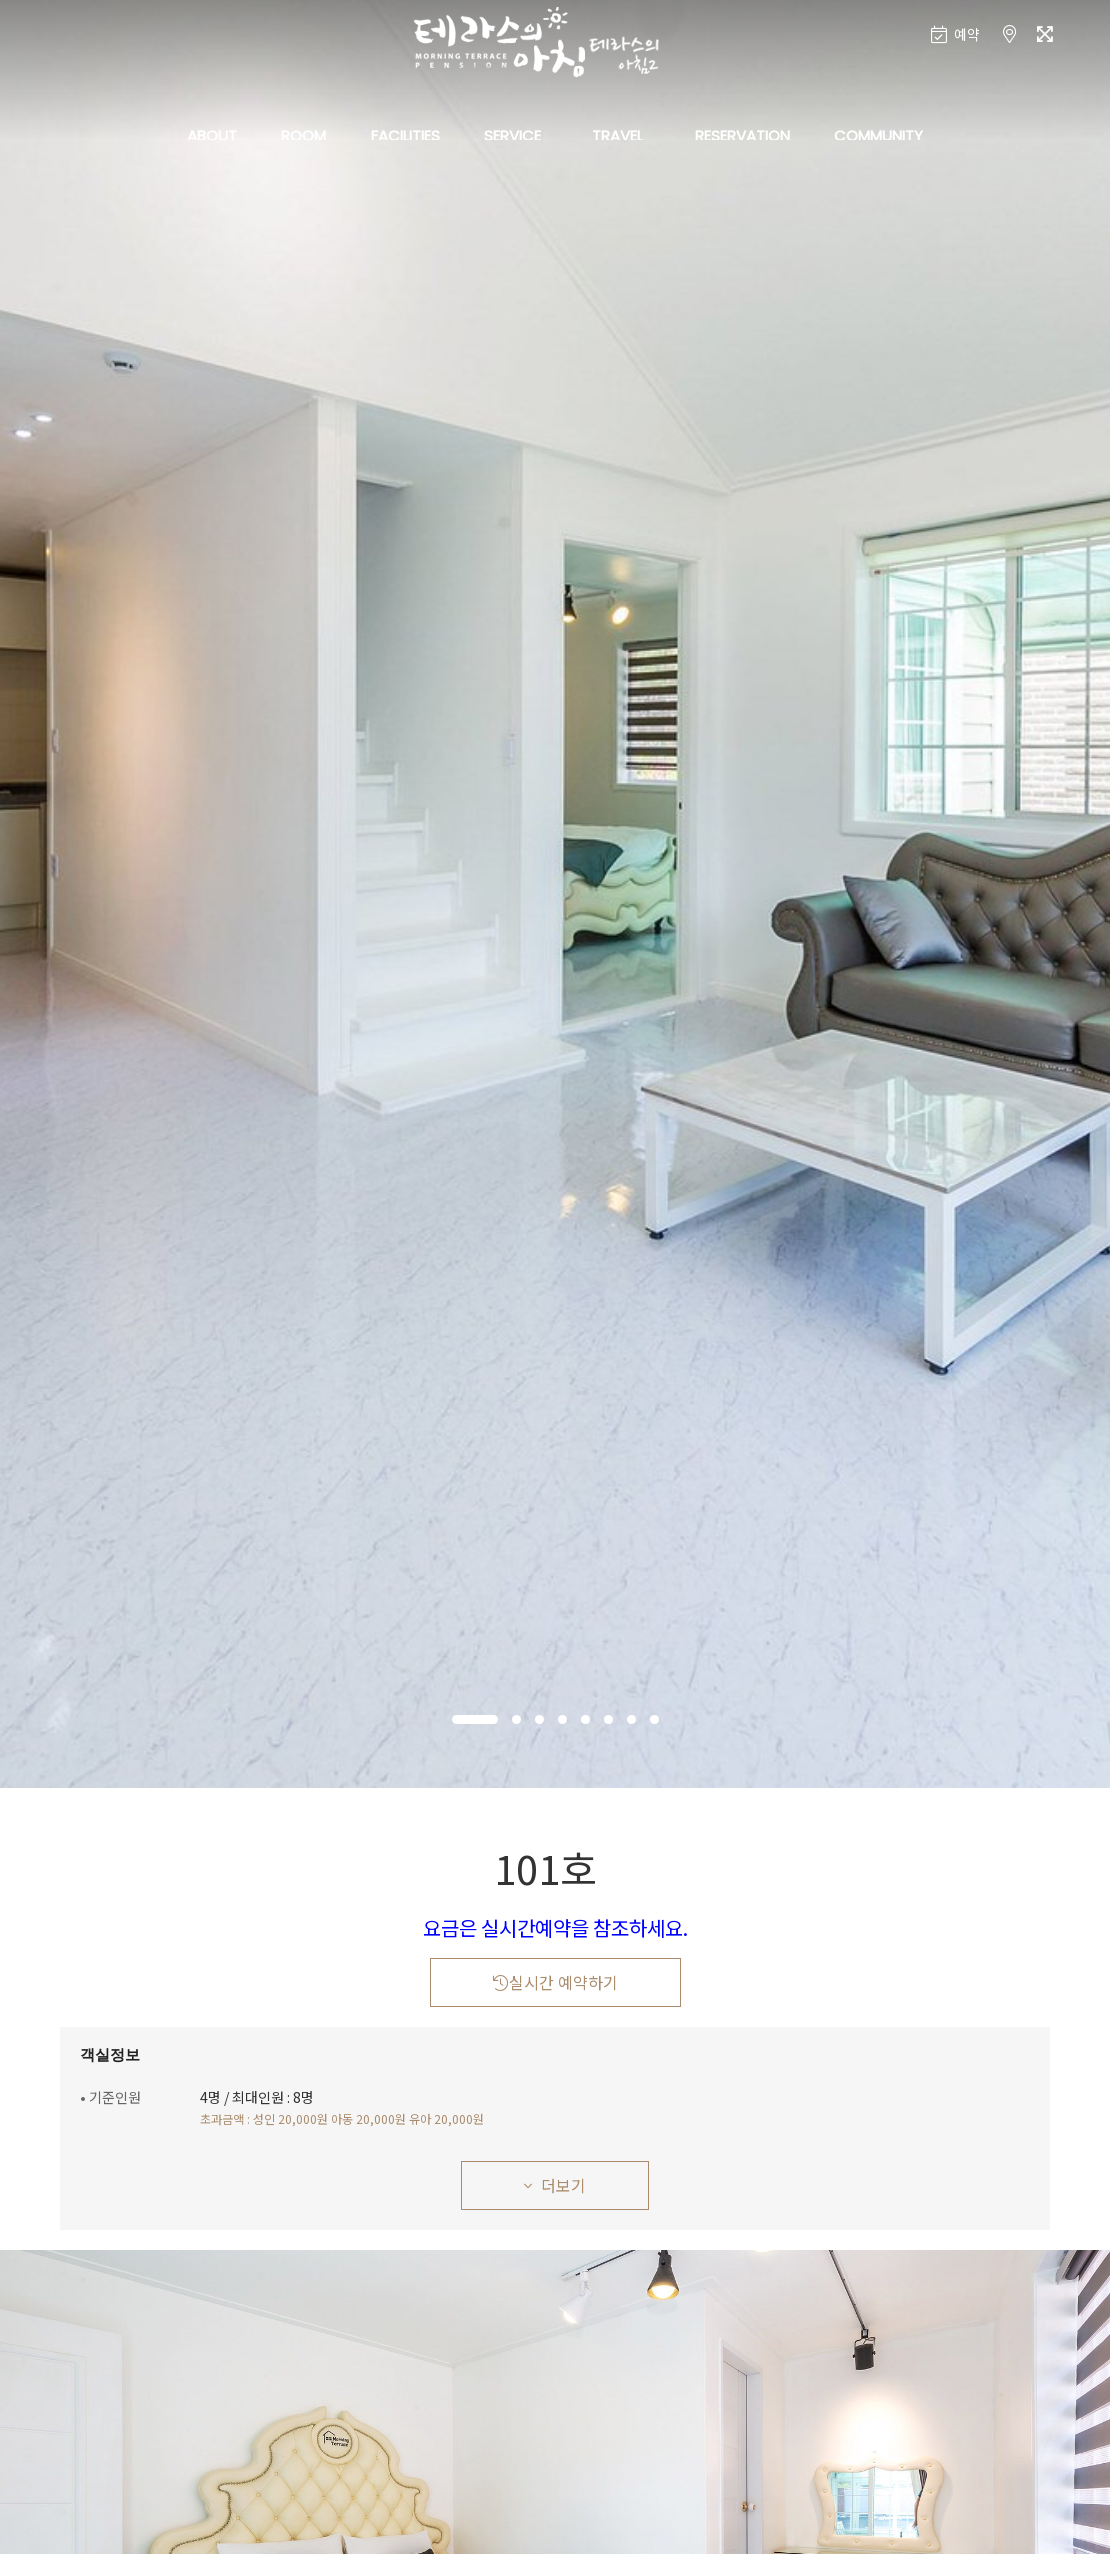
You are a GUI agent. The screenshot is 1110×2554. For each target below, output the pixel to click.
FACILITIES (405, 135)
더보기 (555, 2185)
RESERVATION (742, 135)
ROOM (303, 135)
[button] (475, 1719)
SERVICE (512, 135)
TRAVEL (617, 135)
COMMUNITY (878, 135)
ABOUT (212, 135)
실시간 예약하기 (555, 1982)
